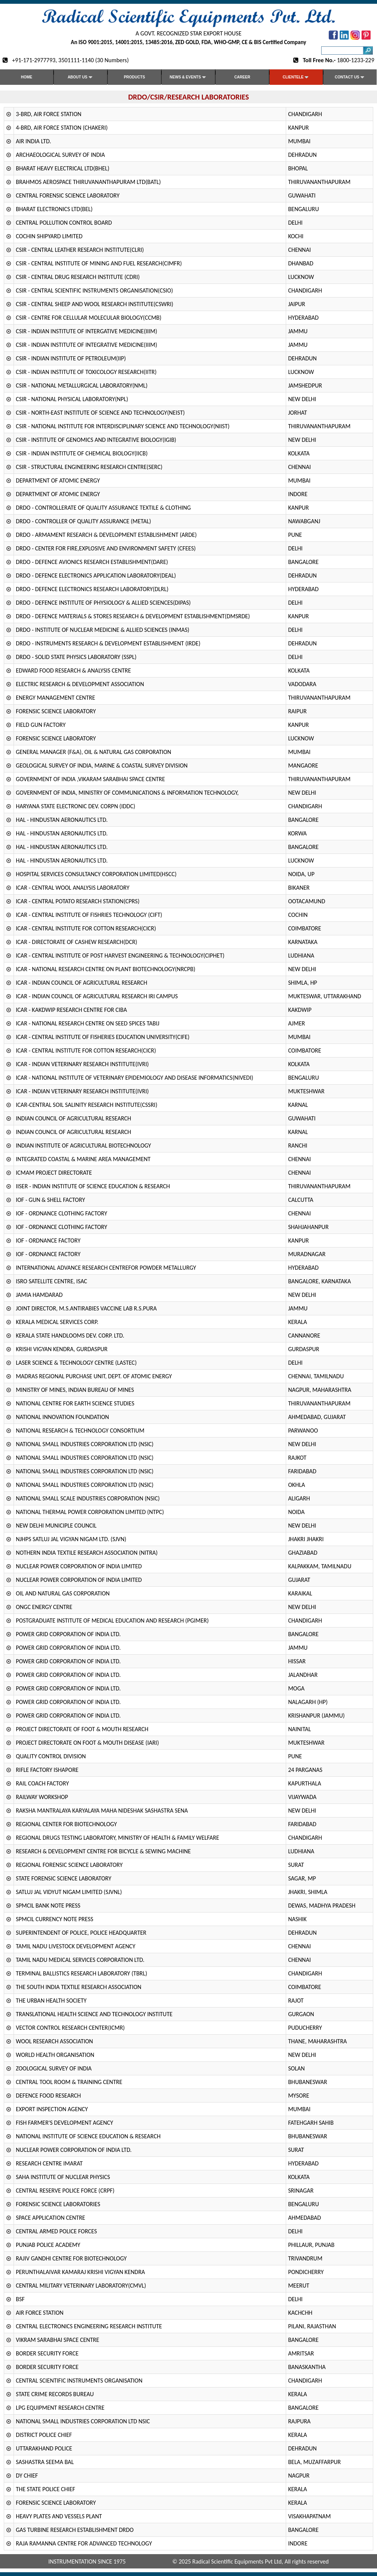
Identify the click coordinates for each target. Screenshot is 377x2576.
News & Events (188, 77)
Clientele (296, 77)
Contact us (350, 77)
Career (242, 77)
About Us (80, 77)
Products (134, 77)
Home (26, 77)
